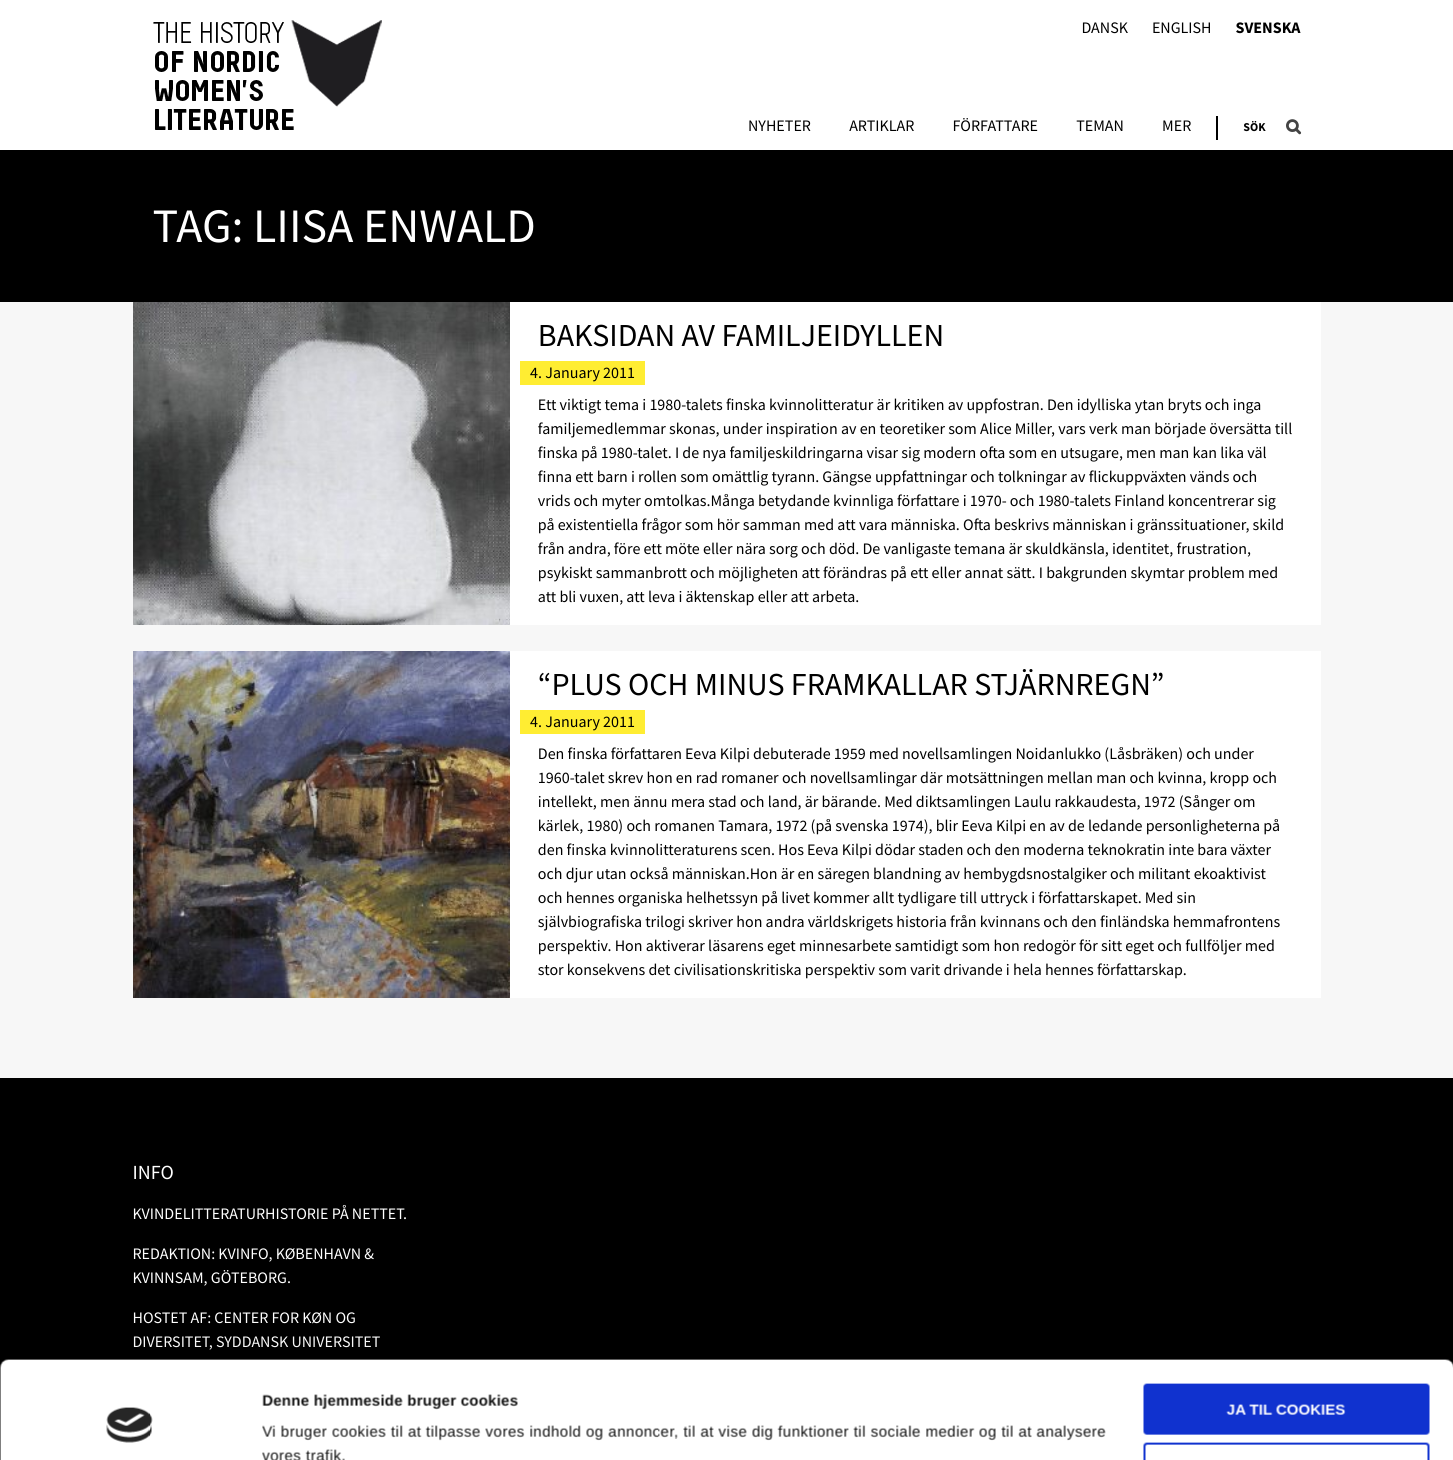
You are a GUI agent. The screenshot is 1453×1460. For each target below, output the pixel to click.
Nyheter (779, 127)
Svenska (1268, 28)
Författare (995, 127)
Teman (1100, 127)
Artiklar (881, 127)
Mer (1176, 127)
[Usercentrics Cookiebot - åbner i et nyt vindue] (129, 1421)
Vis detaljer (302, 1420)
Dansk (1104, 28)
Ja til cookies (1286, 1318)
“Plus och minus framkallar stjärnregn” (851, 684)
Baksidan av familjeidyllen (741, 335)
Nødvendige (1286, 1376)
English (1182, 28)
